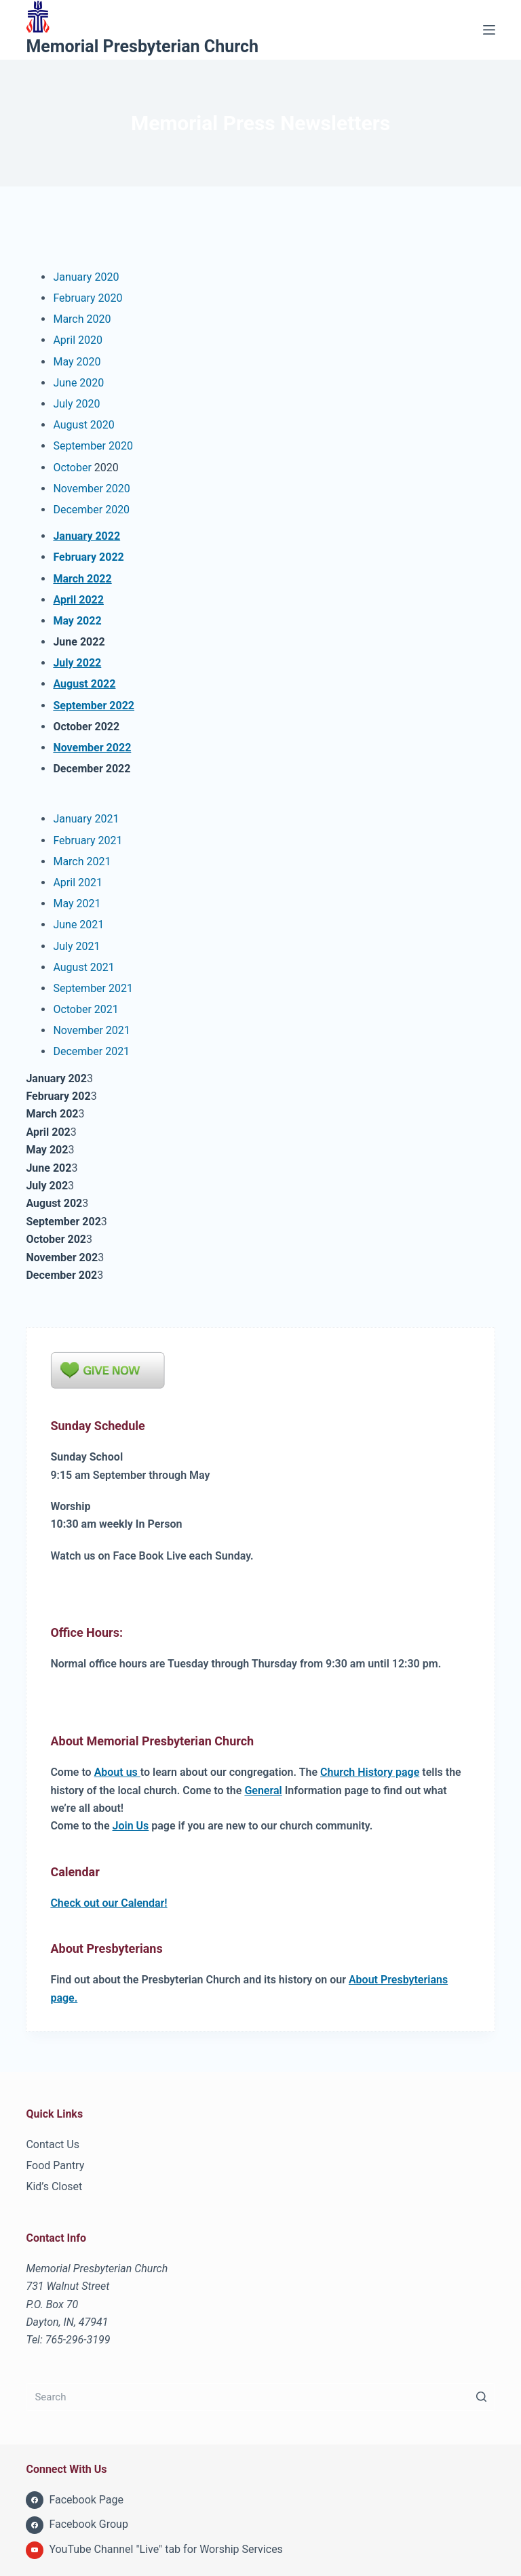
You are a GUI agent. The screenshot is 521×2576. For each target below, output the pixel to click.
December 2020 (91, 509)
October (72, 467)
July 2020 (76, 403)
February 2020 (87, 298)
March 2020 (82, 319)
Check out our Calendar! (108, 1903)
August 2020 (83, 424)
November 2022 (92, 747)
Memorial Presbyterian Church (142, 46)
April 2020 (77, 340)
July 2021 (76, 946)
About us (117, 1772)
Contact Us (52, 2144)
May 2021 (76, 903)
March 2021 (82, 861)
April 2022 (78, 599)
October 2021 (85, 1009)
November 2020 (91, 488)
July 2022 (77, 662)
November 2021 (91, 1030)
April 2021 (77, 882)
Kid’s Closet (54, 2186)
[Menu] (489, 30)
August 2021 (83, 967)
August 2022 (84, 683)
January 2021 (86, 818)
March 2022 (82, 578)
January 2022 (86, 536)
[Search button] (481, 2397)
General (263, 1790)
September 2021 (93, 988)
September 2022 (93, 705)
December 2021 (91, 1051)
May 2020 (76, 361)
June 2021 (78, 924)
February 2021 (87, 840)
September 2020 (93, 445)
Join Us (131, 1825)
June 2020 (78, 382)
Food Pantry (55, 2165)
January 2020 (86, 277)
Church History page (369, 1772)
